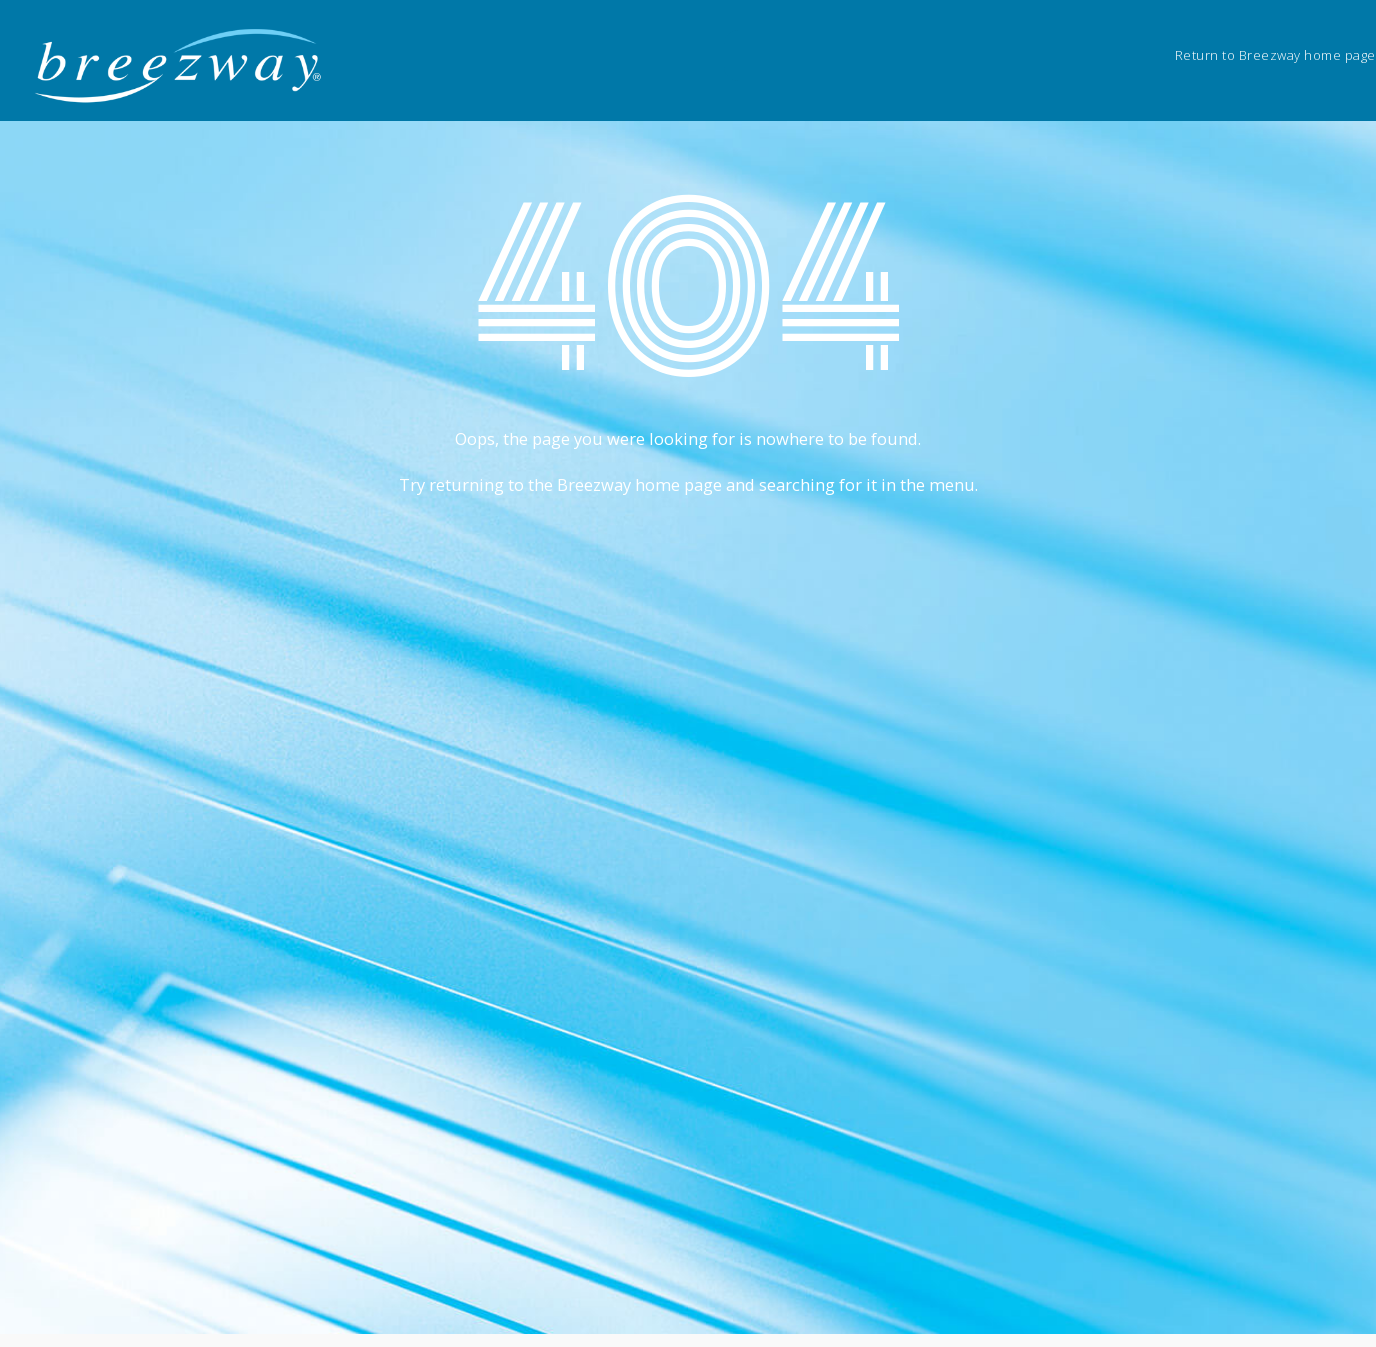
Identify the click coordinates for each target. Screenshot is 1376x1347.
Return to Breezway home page (1275, 55)
